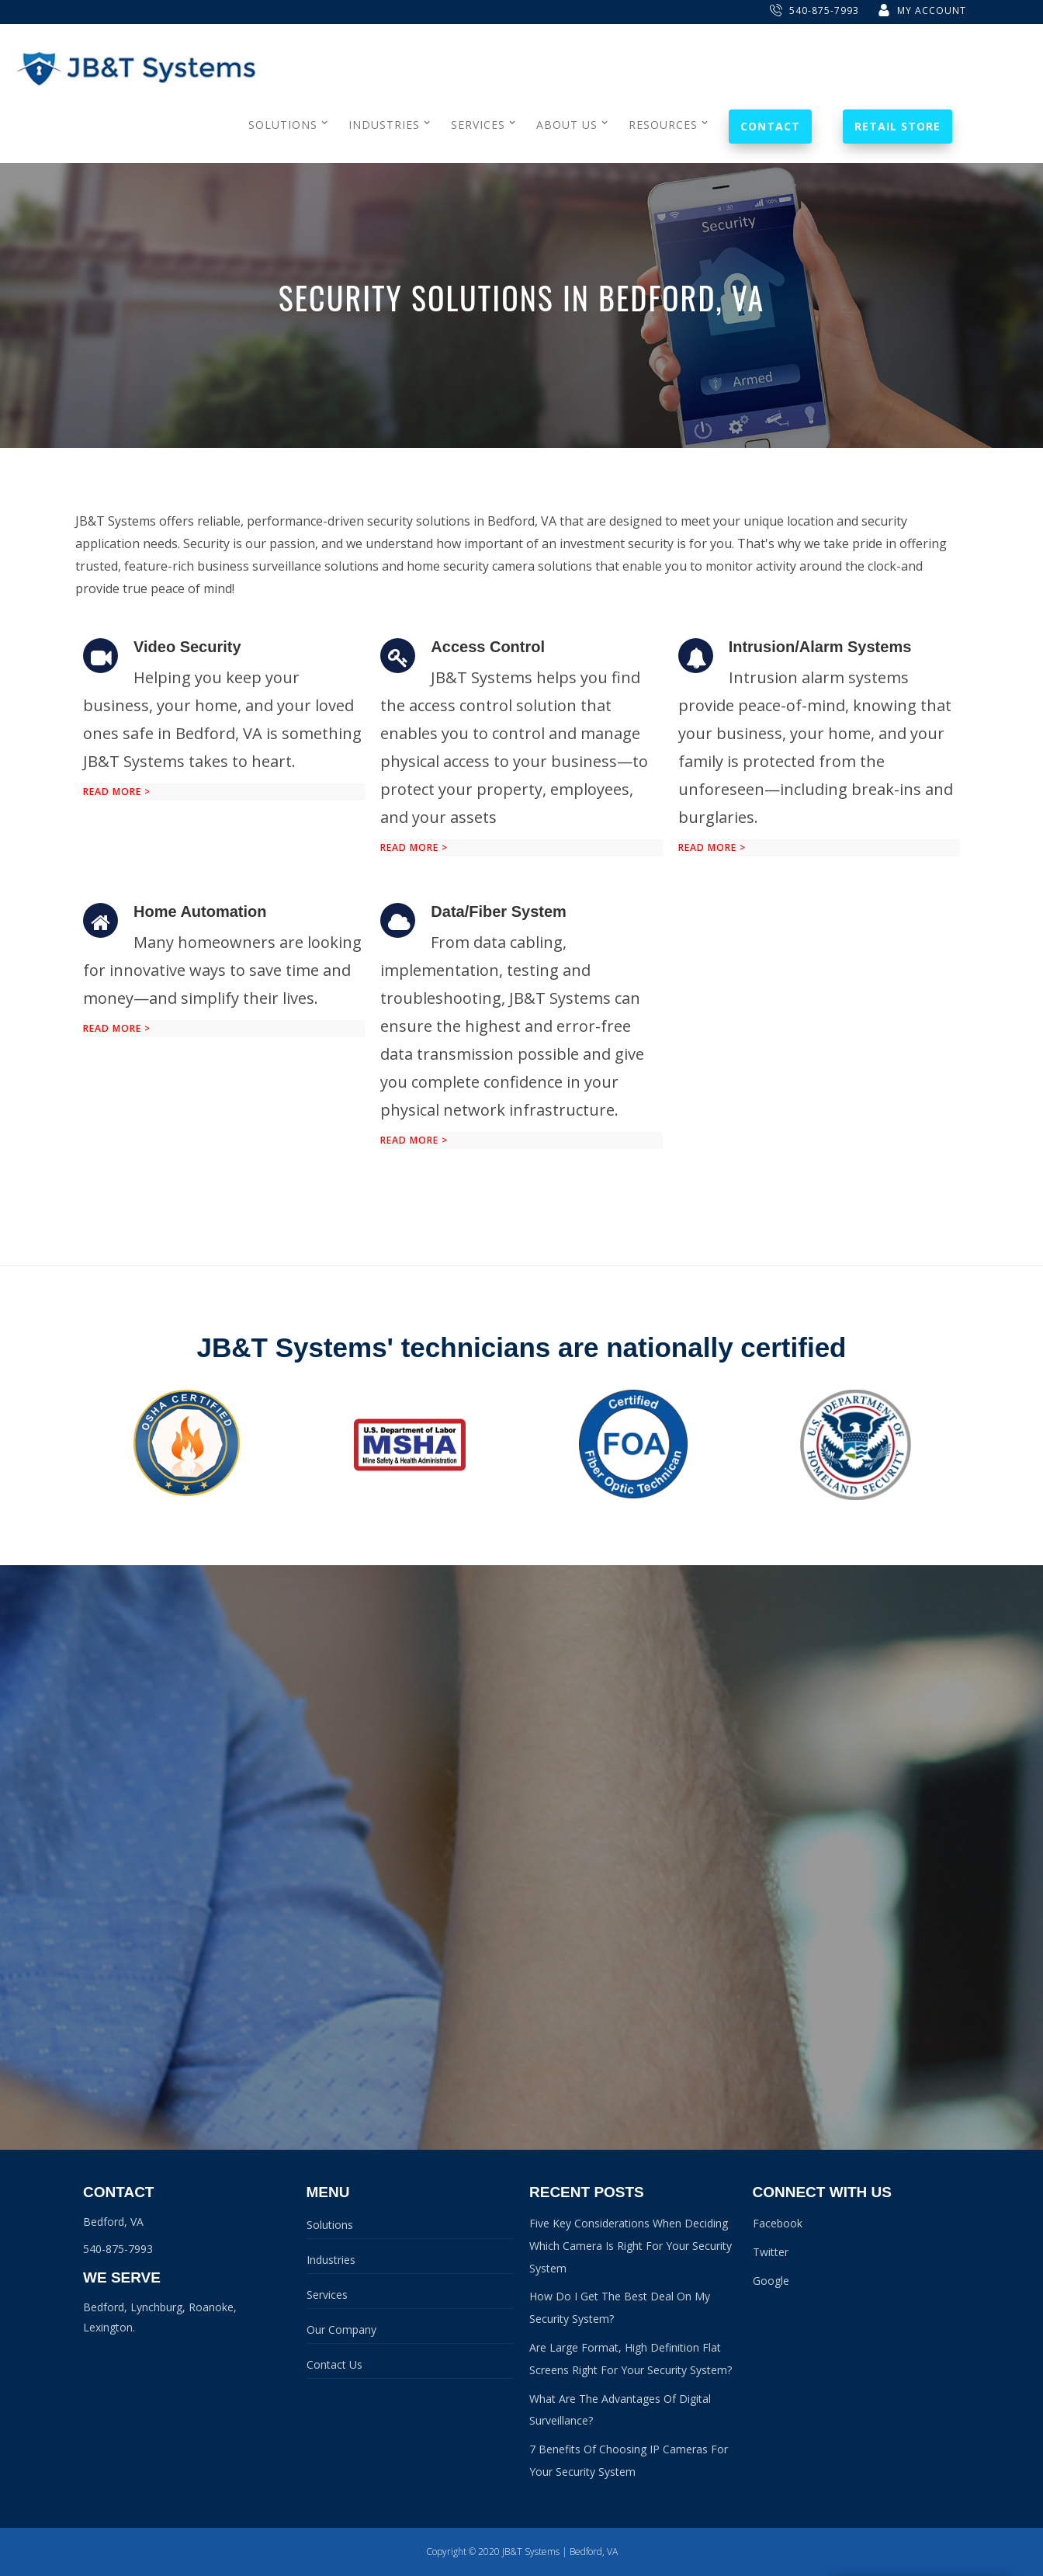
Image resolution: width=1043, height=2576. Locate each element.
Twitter (770, 2251)
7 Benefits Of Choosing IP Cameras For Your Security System (628, 2460)
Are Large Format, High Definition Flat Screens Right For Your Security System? (630, 2358)
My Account (922, 10)
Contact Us (334, 2364)
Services (327, 2294)
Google (771, 2280)
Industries (331, 2259)
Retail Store (897, 126)
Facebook (777, 2223)
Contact (770, 126)
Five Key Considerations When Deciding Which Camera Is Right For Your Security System (630, 2246)
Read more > (117, 791)
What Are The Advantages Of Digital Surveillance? (620, 2409)
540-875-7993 (814, 10)
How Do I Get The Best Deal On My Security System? (619, 2307)
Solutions (330, 2224)
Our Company (341, 2329)
